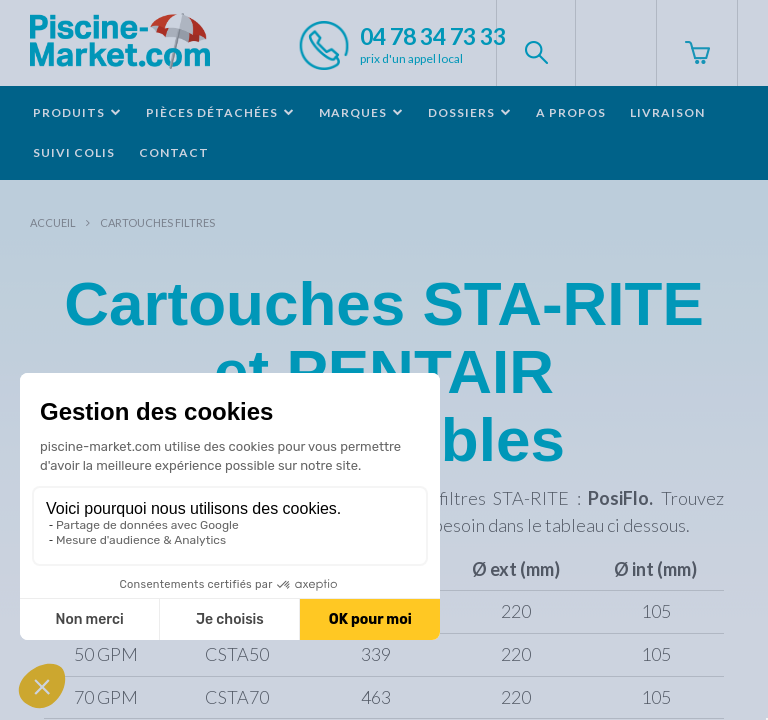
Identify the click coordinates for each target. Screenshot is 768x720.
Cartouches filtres (157, 222)
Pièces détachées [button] (220, 112)
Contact (174, 152)
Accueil (53, 222)
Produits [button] (77, 112)
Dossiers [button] (470, 112)
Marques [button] (361, 112)
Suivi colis (74, 152)
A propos (571, 112)
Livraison (667, 112)
